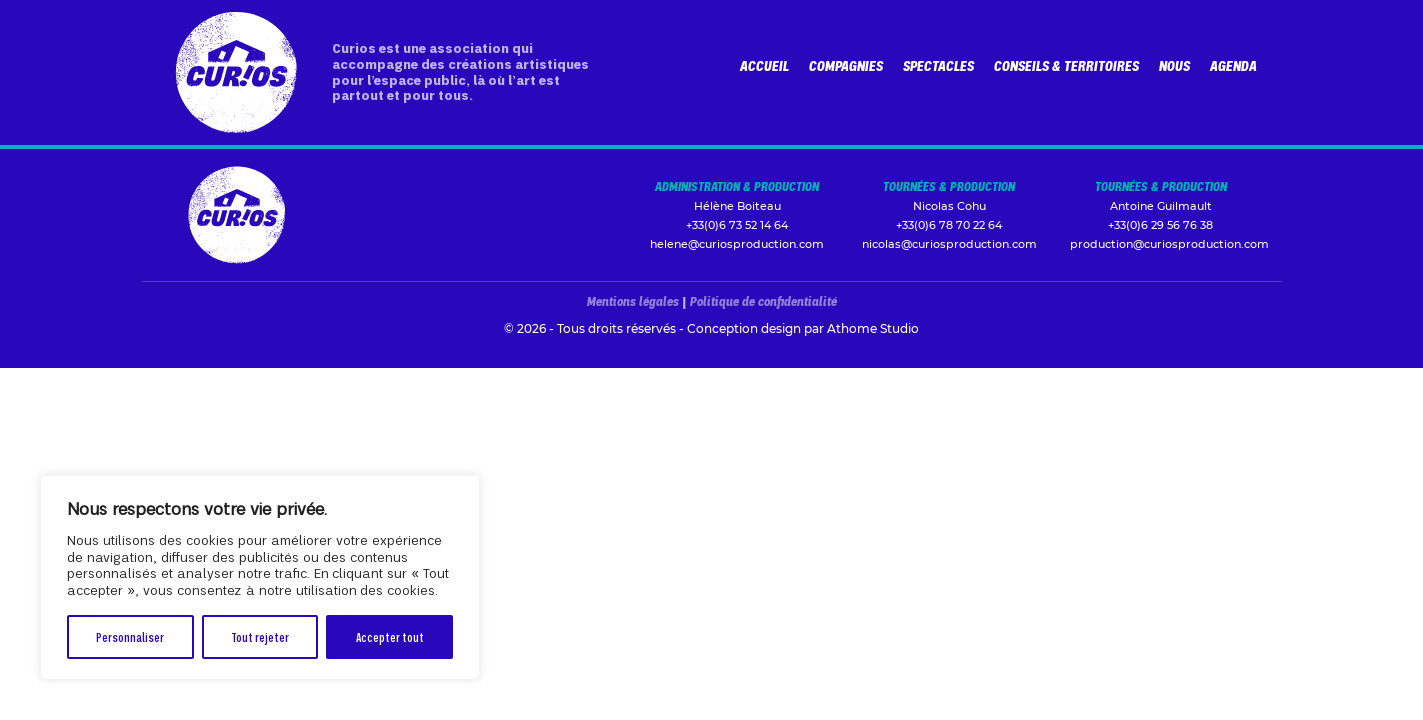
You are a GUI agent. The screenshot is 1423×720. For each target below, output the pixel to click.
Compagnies (846, 65)
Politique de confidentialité (763, 301)
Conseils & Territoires (1066, 65)
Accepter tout (390, 636)
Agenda (1233, 65)
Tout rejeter (260, 636)
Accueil (764, 65)
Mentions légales (633, 301)
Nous (1174, 65)
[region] (260, 577)
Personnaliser (130, 636)
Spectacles (938, 65)
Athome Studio (873, 328)
